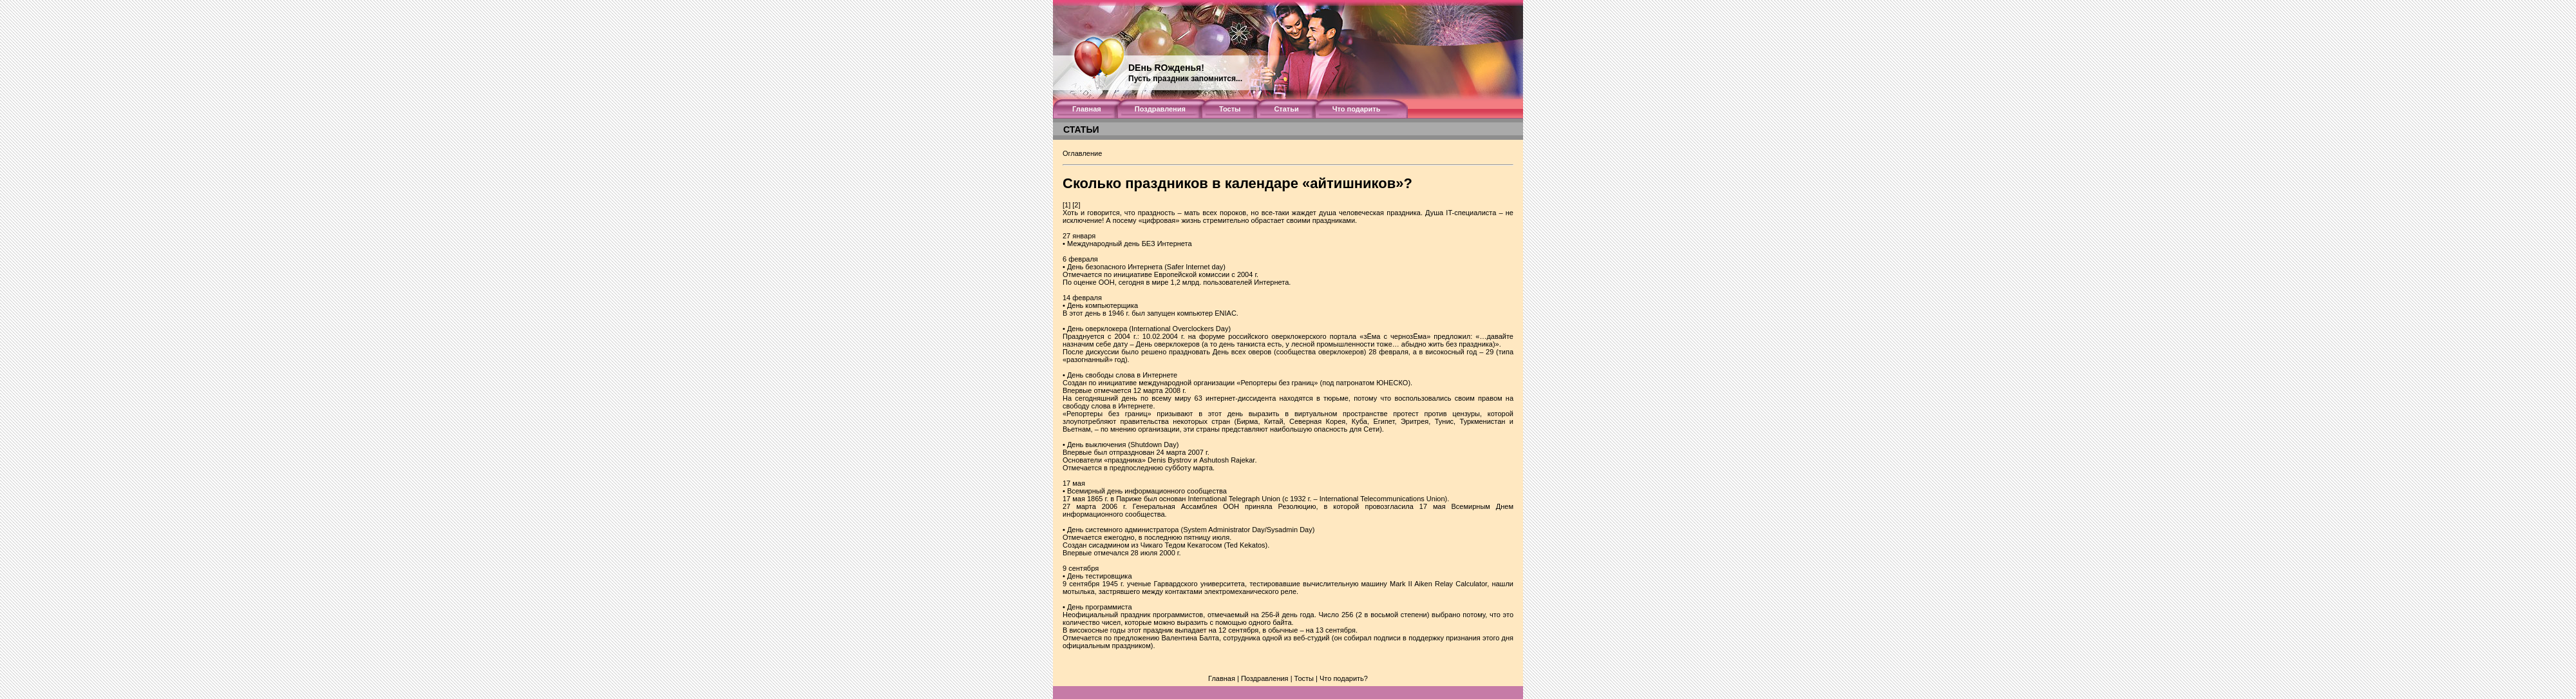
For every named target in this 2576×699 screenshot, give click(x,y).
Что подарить (1356, 109)
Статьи (1286, 109)
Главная (1086, 109)
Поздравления (1160, 109)
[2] (1076, 205)
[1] (1066, 205)
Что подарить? (1344, 678)
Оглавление (1082, 153)
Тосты (1230, 109)
